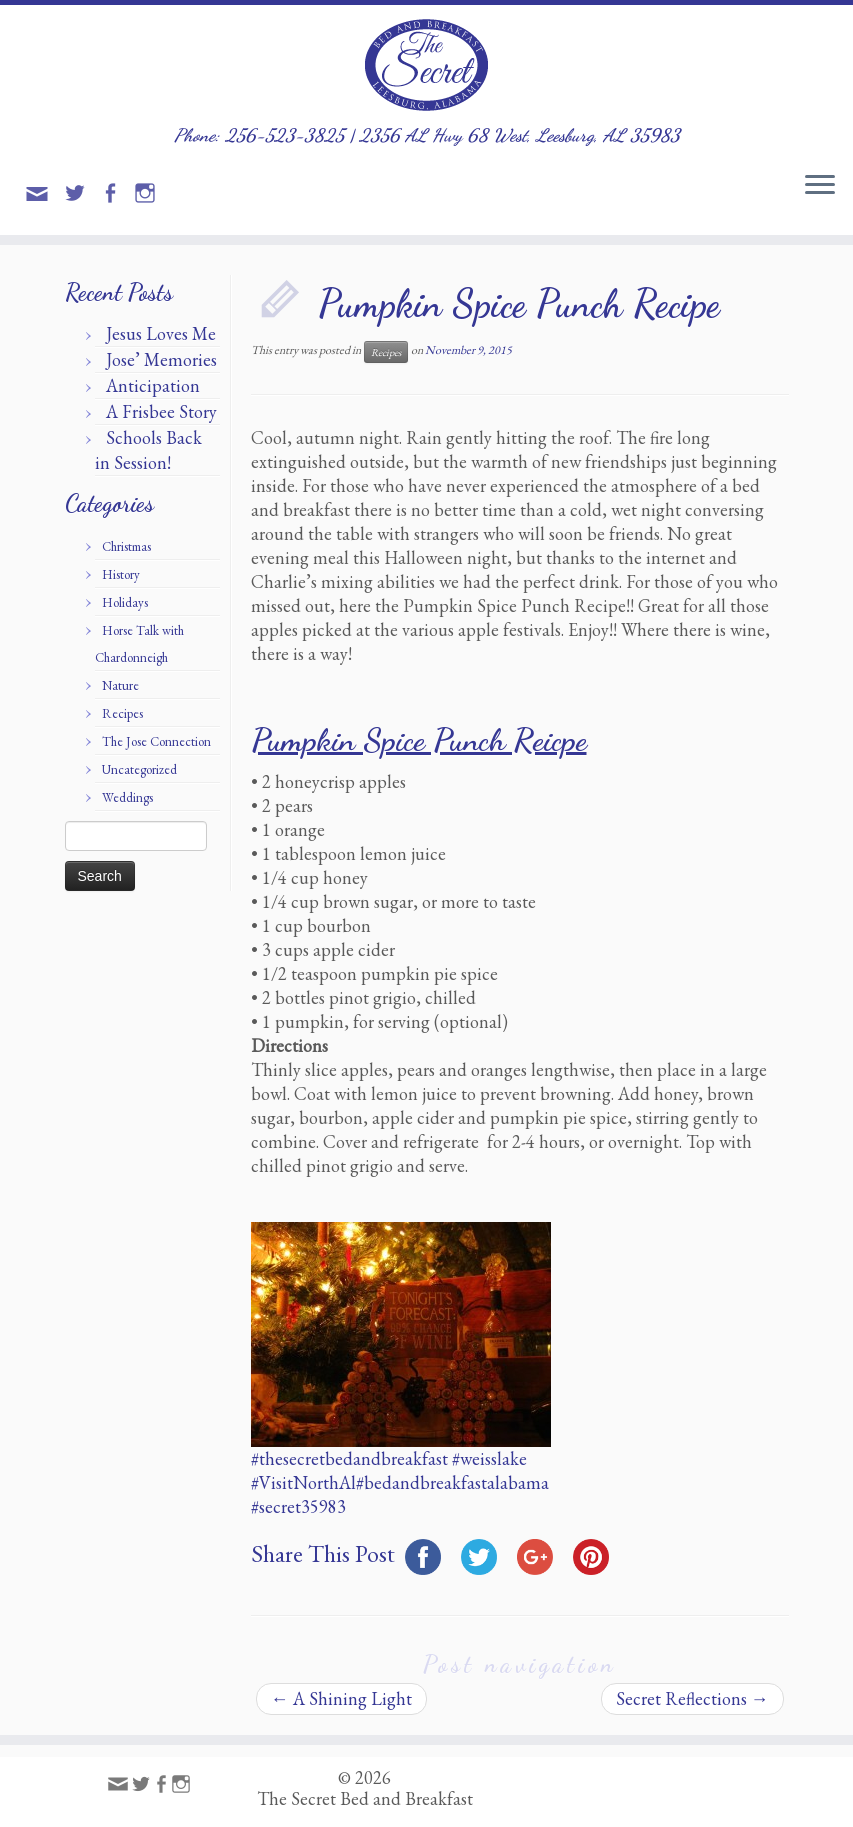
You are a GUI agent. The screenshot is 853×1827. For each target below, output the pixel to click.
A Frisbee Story (161, 411)
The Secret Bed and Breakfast (365, 1799)
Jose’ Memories (161, 359)
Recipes (122, 713)
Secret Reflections (692, 1698)
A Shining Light (341, 1698)
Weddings (127, 797)
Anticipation (153, 385)
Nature (120, 685)
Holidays (125, 602)
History (121, 574)
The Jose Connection (156, 741)
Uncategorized (139, 769)
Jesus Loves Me (161, 333)
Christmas (126, 546)
